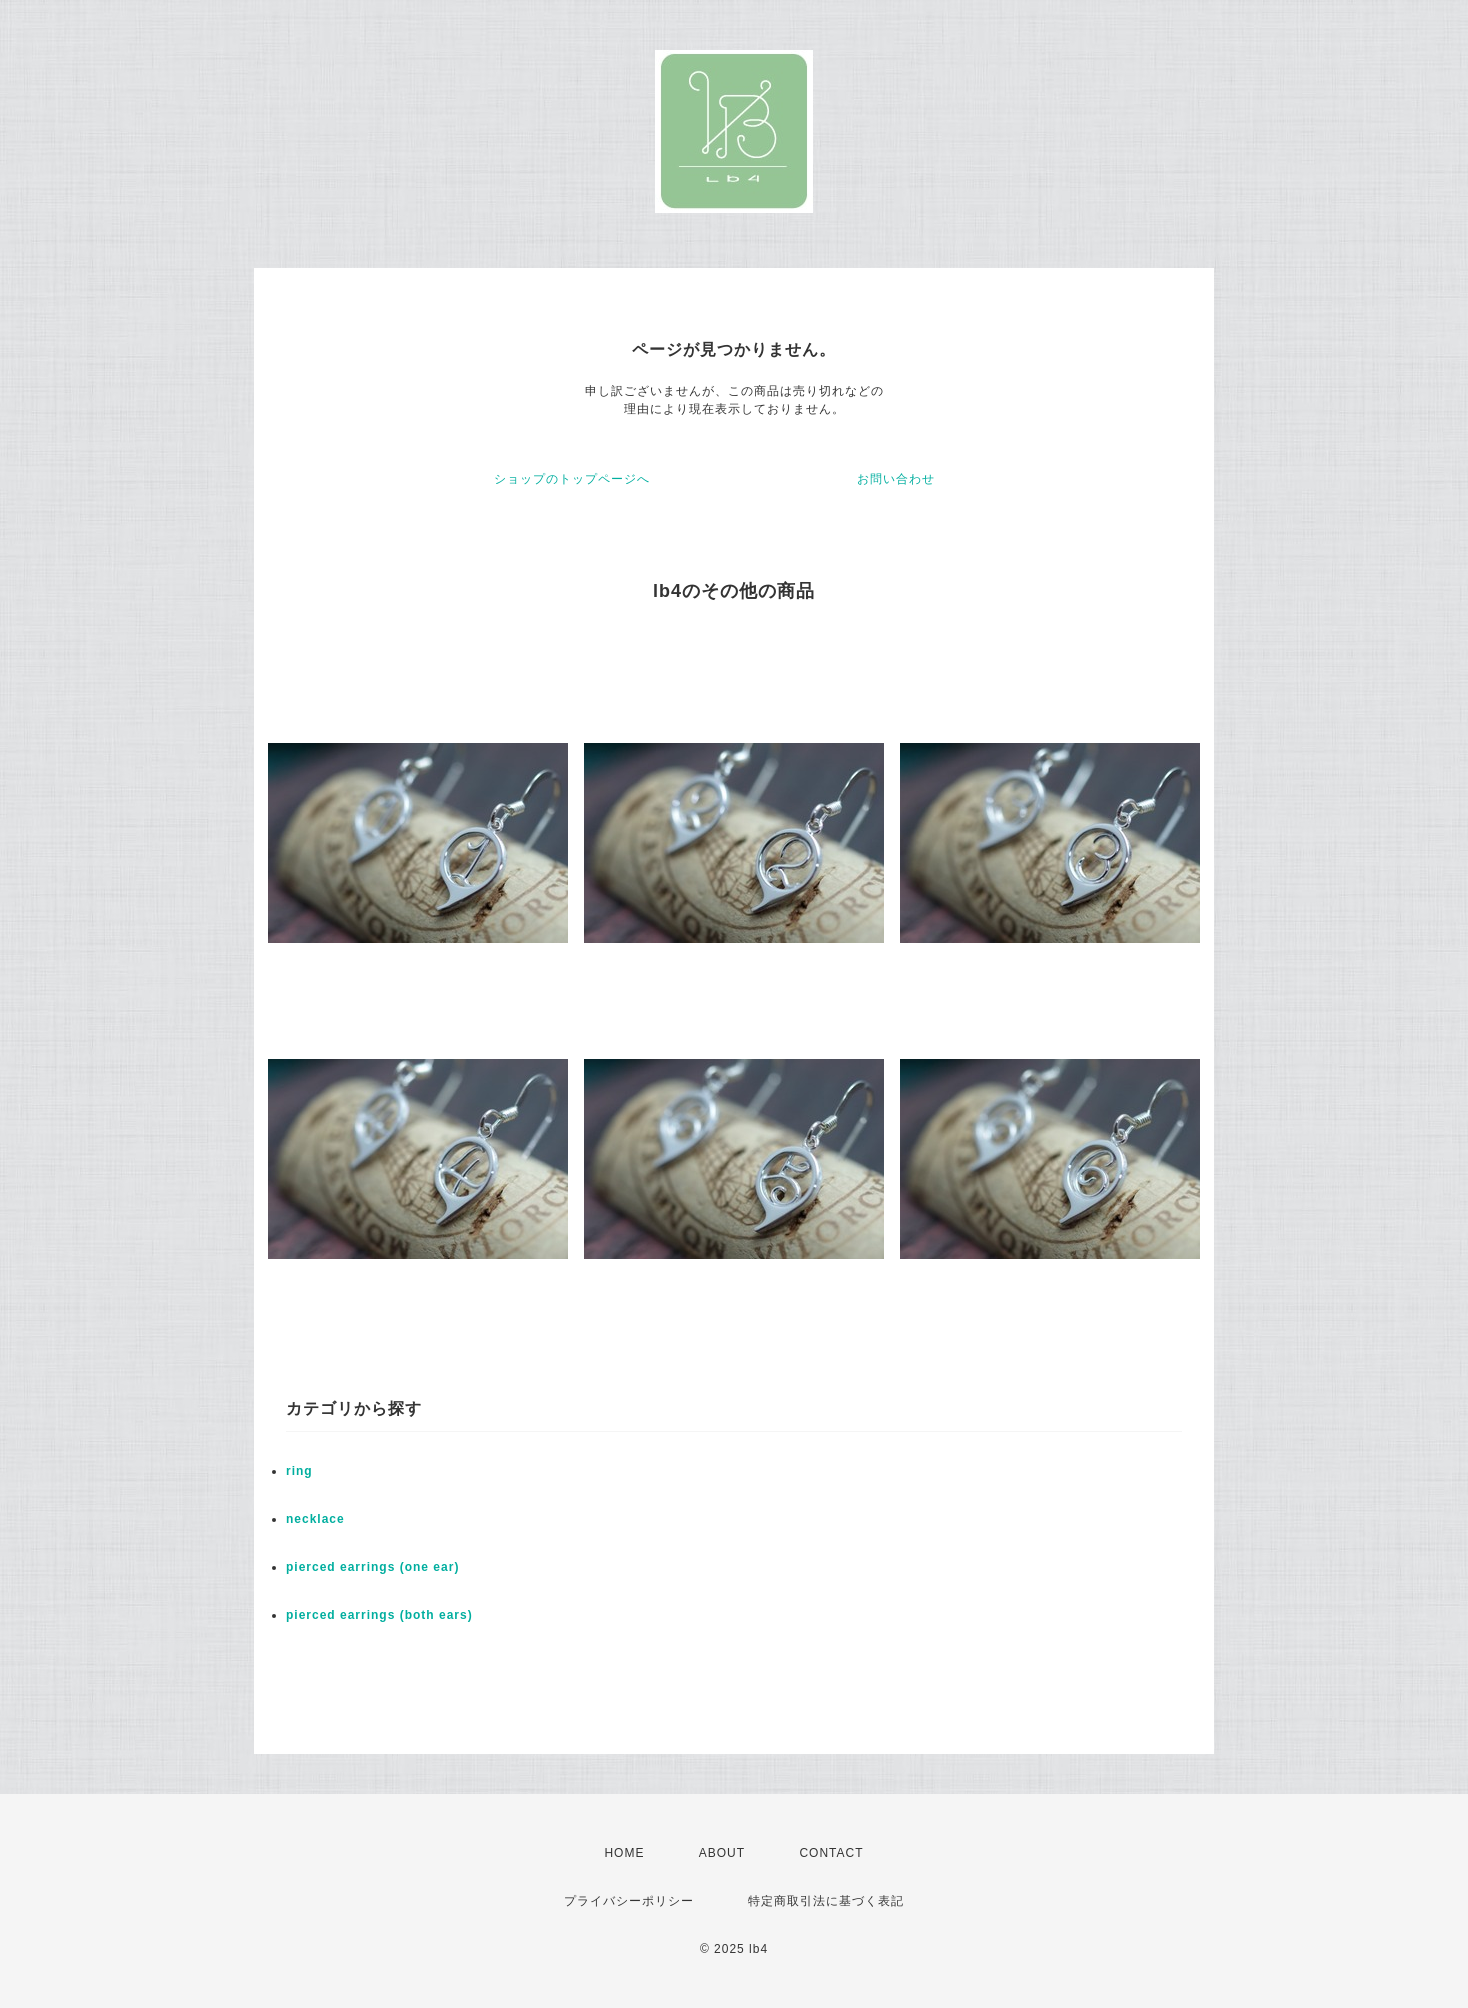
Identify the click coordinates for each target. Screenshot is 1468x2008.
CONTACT (831, 1853)
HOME (624, 1853)
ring (299, 1471)
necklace (315, 1519)
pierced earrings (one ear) (372, 1567)
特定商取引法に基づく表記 (826, 1901)
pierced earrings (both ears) (379, 1615)
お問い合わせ (896, 479)
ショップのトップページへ (572, 479)
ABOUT (722, 1853)
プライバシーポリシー (629, 1901)
